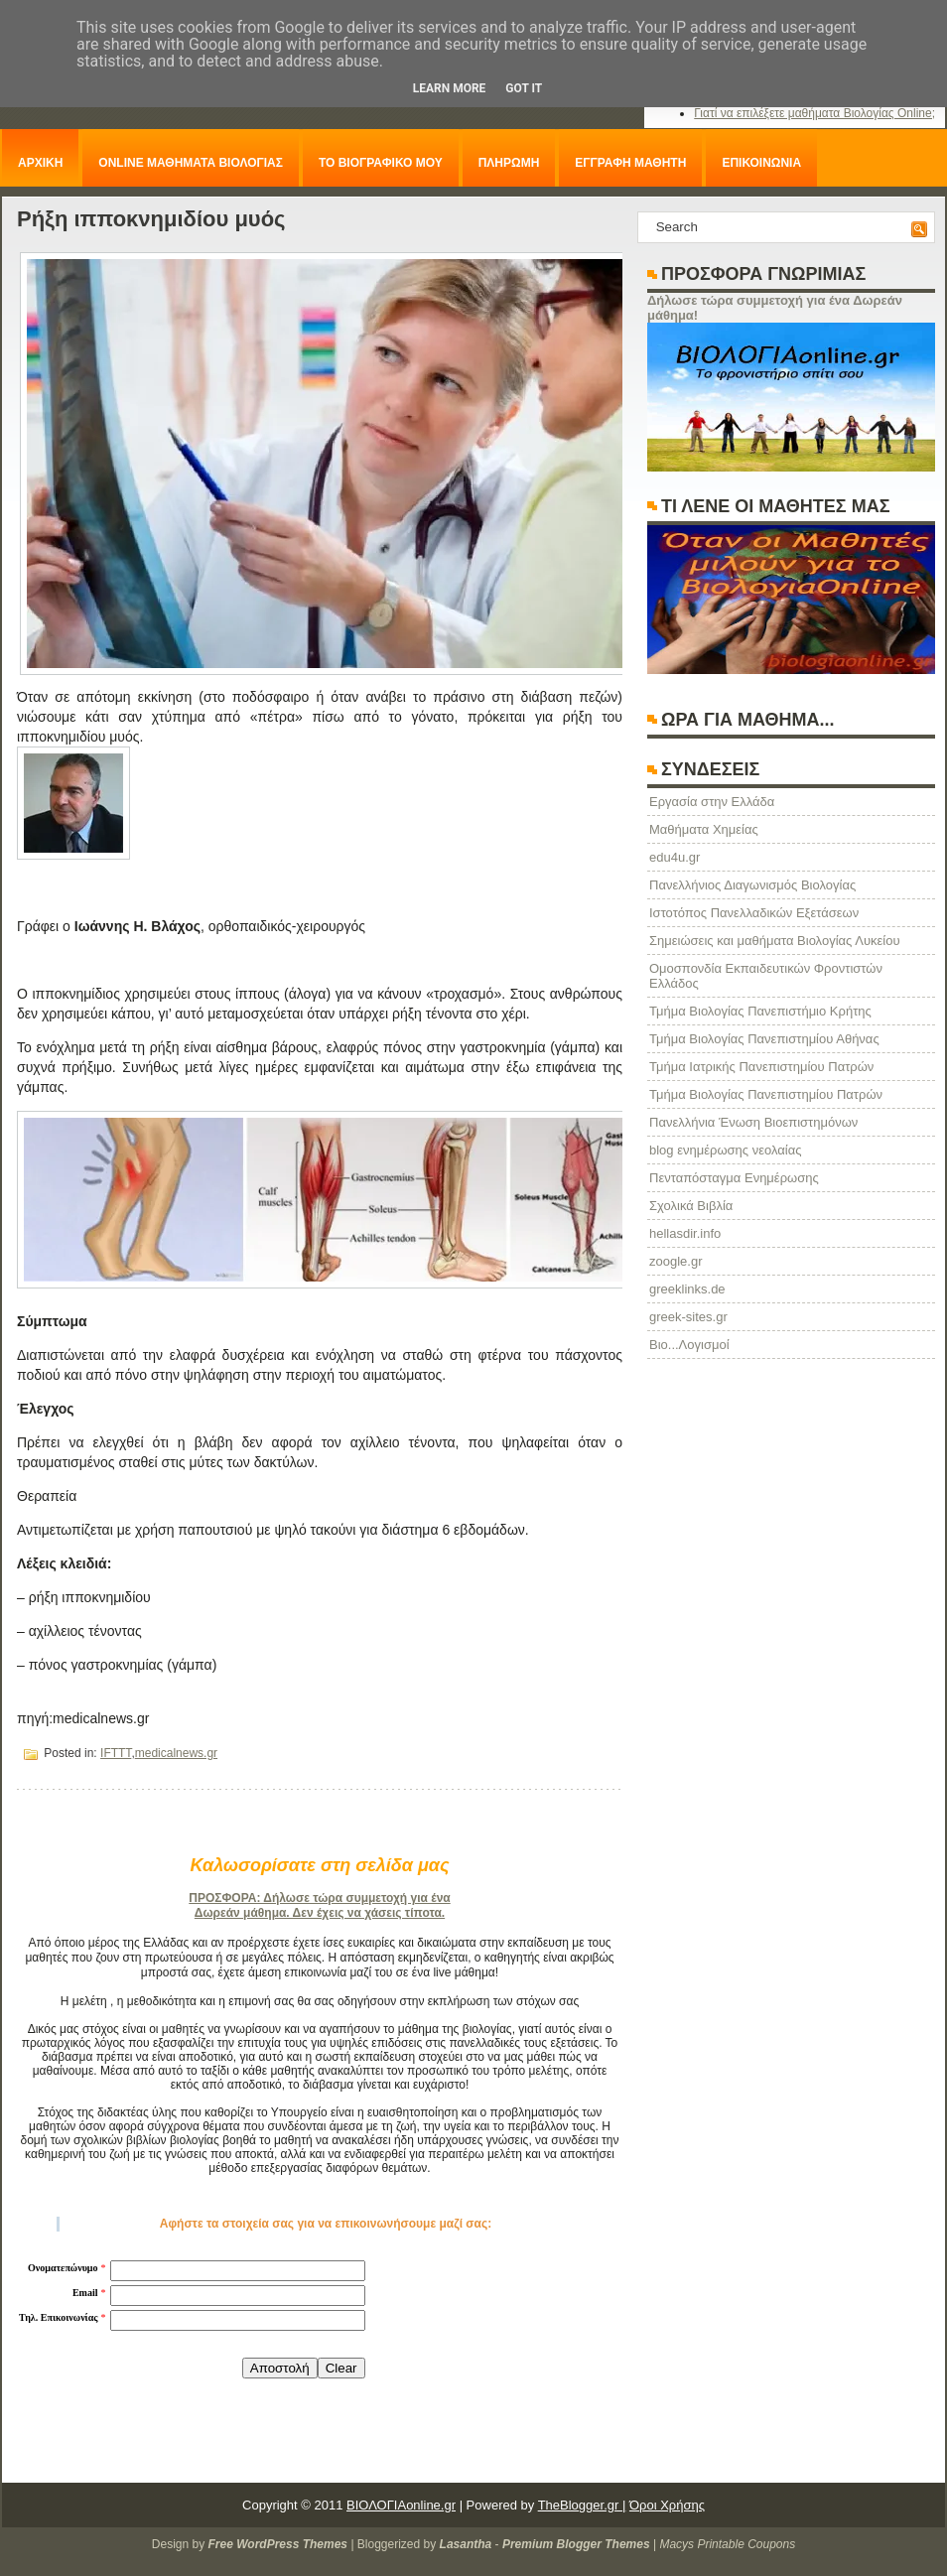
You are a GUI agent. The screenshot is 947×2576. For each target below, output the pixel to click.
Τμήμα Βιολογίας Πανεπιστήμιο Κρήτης (760, 1011)
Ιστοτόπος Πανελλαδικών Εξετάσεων (754, 912)
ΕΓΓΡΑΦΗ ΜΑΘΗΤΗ (630, 163)
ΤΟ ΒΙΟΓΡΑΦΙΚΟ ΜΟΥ (381, 163)
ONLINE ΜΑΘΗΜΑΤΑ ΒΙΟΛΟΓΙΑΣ (190, 163)
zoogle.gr (675, 1261)
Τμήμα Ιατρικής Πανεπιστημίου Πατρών (761, 1066)
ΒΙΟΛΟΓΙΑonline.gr (401, 2505)
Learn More (449, 88)
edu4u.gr (674, 857)
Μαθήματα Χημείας (703, 829)
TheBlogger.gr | (582, 2505)
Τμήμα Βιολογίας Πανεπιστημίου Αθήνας (764, 1038)
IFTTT (115, 1753)
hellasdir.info (685, 1233)
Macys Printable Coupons (727, 2544)
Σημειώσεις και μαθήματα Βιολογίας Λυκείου (774, 940)
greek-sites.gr (688, 1316)
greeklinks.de (687, 1289)
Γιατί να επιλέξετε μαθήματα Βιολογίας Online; (814, 113)
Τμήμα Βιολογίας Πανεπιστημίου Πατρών (765, 1094)
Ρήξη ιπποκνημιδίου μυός (151, 218)
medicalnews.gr (176, 1753)
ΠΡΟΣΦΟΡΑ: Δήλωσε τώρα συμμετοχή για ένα (319, 1898)
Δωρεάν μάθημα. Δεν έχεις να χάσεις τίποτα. (320, 1913)
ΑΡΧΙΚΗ (40, 163)
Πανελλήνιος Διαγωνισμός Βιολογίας (752, 885)
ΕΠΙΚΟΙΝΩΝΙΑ (761, 163)
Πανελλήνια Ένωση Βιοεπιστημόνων (753, 1122)
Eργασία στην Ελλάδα (711, 801)
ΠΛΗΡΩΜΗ (509, 163)
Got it (523, 88)
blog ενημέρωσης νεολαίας (725, 1150)
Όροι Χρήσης (667, 2505)
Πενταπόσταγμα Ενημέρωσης (734, 1177)
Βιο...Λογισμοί (689, 1344)
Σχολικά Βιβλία (691, 1205)
